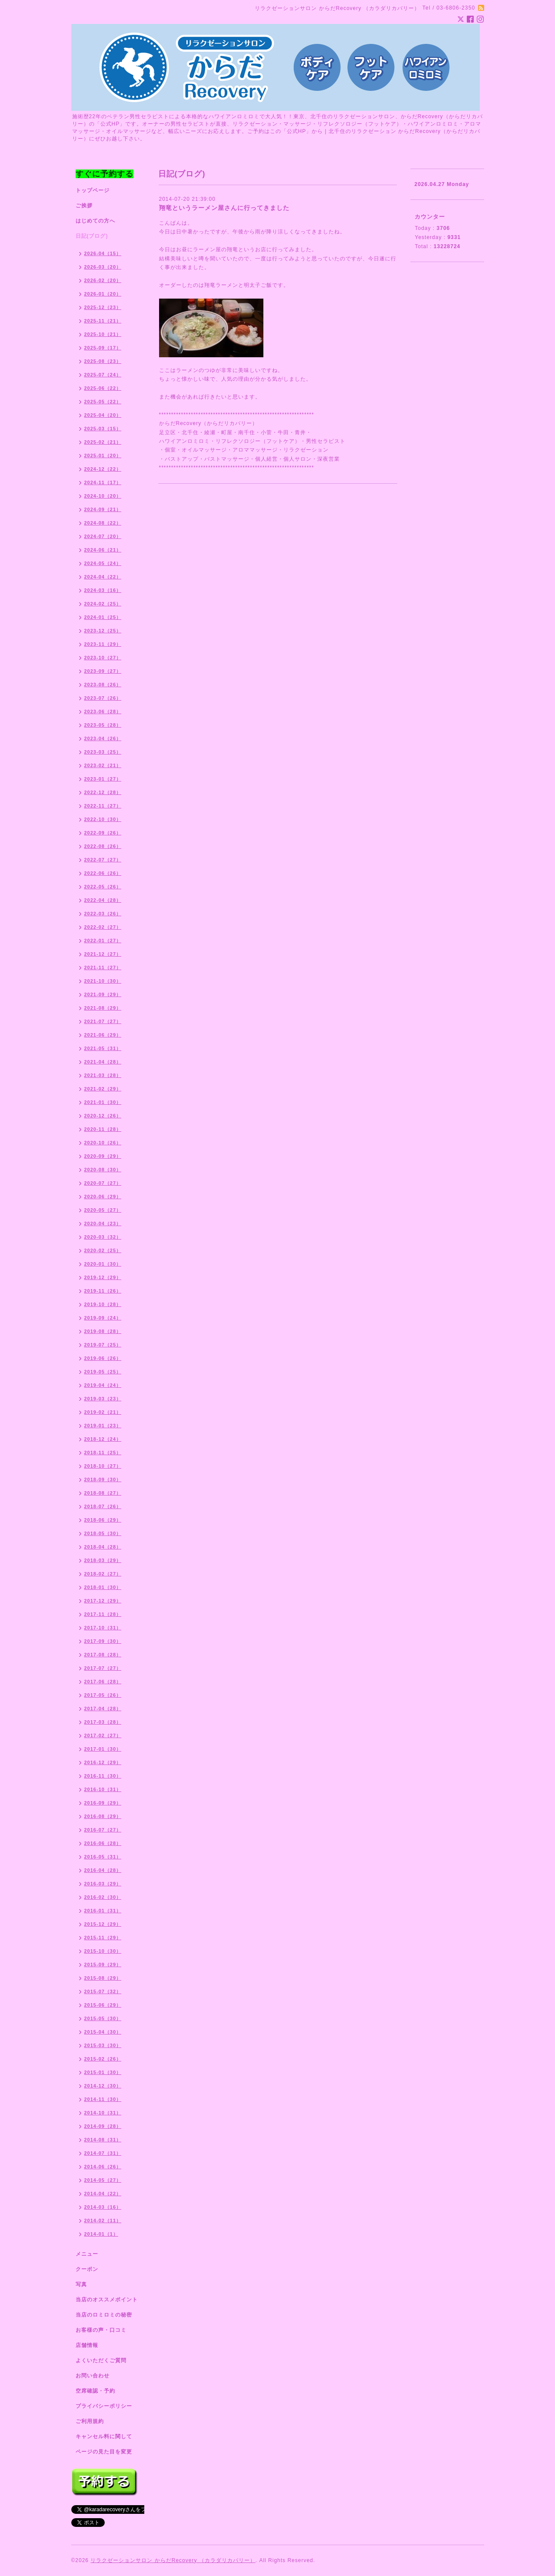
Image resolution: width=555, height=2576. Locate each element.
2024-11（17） (103, 482)
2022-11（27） (103, 805)
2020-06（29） (103, 1196)
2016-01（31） (103, 1910)
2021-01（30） (103, 1102)
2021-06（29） (103, 1034)
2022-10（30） (103, 819)
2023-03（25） (103, 752)
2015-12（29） (103, 1924)
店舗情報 (87, 2345)
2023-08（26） (103, 684)
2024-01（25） (103, 617)
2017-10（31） (103, 1627)
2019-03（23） (103, 1398)
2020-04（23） (103, 1223)
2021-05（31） (103, 1048)
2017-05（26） (103, 1695)
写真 (81, 2284)
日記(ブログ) (92, 236)
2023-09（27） (103, 671)
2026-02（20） (103, 280)
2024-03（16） (103, 590)
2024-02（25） (103, 603)
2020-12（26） (103, 1115)
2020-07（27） (103, 1183)
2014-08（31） (103, 2139)
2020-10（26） (103, 1142)
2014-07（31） (103, 2153)
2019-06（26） (103, 1358)
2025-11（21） (103, 320)
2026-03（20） (103, 266)
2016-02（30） (103, 1897)
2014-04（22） (103, 2193)
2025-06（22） (103, 388)
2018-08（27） (103, 1493)
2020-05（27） (103, 1210)
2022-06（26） (103, 873)
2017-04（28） (103, 1708)
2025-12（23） (103, 307)
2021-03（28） (103, 1075)
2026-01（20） (103, 293)
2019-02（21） (103, 1412)
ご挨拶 (84, 206)
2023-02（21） (103, 765)
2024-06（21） (103, 549)
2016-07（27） (103, 1829)
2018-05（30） (103, 1533)
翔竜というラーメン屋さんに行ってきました (224, 207)
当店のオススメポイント (107, 2300)
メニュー (87, 2254)
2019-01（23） (103, 1425)
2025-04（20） (103, 415)
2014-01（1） (101, 2234)
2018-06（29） (103, 1519)
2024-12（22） (103, 469)
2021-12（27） (103, 954)
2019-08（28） (103, 1331)
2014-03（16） (103, 2207)
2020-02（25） (103, 1250)
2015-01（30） (103, 2072)
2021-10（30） (103, 981)
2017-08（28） (103, 1654)
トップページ (93, 190)
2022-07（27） (103, 859)
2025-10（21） (103, 334)
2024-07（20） (103, 536)
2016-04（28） (103, 1870)
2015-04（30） (103, 2031)
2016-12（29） (103, 1762)
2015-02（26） (103, 2058)
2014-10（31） (103, 2112)
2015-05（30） (103, 2018)
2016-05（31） (103, 1856)
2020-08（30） (103, 1169)
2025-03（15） (103, 428)
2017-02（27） (103, 1735)
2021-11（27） (103, 967)
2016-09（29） (103, 1802)
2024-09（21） (103, 509)
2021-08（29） (103, 1007)
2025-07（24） (103, 374)
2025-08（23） (103, 361)
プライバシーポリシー (104, 2406)
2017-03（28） (103, 1722)
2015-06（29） (103, 2005)
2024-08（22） (103, 522)
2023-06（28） (103, 711)
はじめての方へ (95, 221)
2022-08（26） (103, 846)
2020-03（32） (103, 1237)
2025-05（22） (103, 401)
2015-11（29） (103, 1937)
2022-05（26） (103, 886)
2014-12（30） (103, 2085)
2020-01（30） (103, 1263)
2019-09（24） (103, 1317)
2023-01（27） (103, 778)
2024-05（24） (103, 563)
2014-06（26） (103, 2166)
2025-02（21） (103, 442)
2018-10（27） (103, 1466)
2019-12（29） (103, 1277)
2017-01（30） (103, 1749)
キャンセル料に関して (104, 2436)
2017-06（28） (103, 1681)
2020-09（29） (103, 1156)
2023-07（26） (103, 698)
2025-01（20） (103, 455)
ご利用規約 (90, 2421)
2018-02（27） (103, 1573)
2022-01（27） (103, 940)
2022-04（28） (103, 900)
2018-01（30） (103, 1587)
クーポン (87, 2269)
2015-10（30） (103, 1951)
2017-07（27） (103, 1668)
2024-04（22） (103, 576)
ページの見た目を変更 (104, 2452)
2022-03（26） (103, 913)
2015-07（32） (103, 1991)
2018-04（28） (103, 1546)
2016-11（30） (103, 1775)
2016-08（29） (103, 1816)
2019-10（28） (103, 1304)
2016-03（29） (103, 1883)
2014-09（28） (103, 2126)
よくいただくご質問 (101, 2360)
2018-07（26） (103, 1506)
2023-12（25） (103, 630)
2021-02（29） (103, 1088)
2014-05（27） (103, 2180)
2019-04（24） (103, 1385)
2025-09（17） (103, 347)
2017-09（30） (103, 1641)
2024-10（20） (103, 496)
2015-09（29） (103, 1964)
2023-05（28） (103, 725)
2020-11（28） (103, 1129)
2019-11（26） (103, 1290)
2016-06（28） (103, 1843)
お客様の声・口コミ (101, 2330)
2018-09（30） (103, 1479)
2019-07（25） (103, 1344)
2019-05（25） (103, 1371)
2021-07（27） (103, 1021)
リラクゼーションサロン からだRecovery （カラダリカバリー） (172, 2560)
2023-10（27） (103, 657)
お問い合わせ (93, 2376)
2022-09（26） (103, 832)
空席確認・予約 (95, 2391)
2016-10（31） (103, 1789)
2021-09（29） (103, 994)
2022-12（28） (103, 792)
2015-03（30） (103, 2045)
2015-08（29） (103, 1978)
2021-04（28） (103, 1061)
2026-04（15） (103, 253)
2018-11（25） (103, 1452)
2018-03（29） (103, 1560)
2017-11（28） (103, 1614)
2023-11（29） (103, 644)
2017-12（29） (103, 1600)
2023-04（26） (103, 738)
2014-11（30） (103, 2099)
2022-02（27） (103, 927)
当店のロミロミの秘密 (104, 2315)
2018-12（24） (103, 1439)
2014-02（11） (103, 2220)
